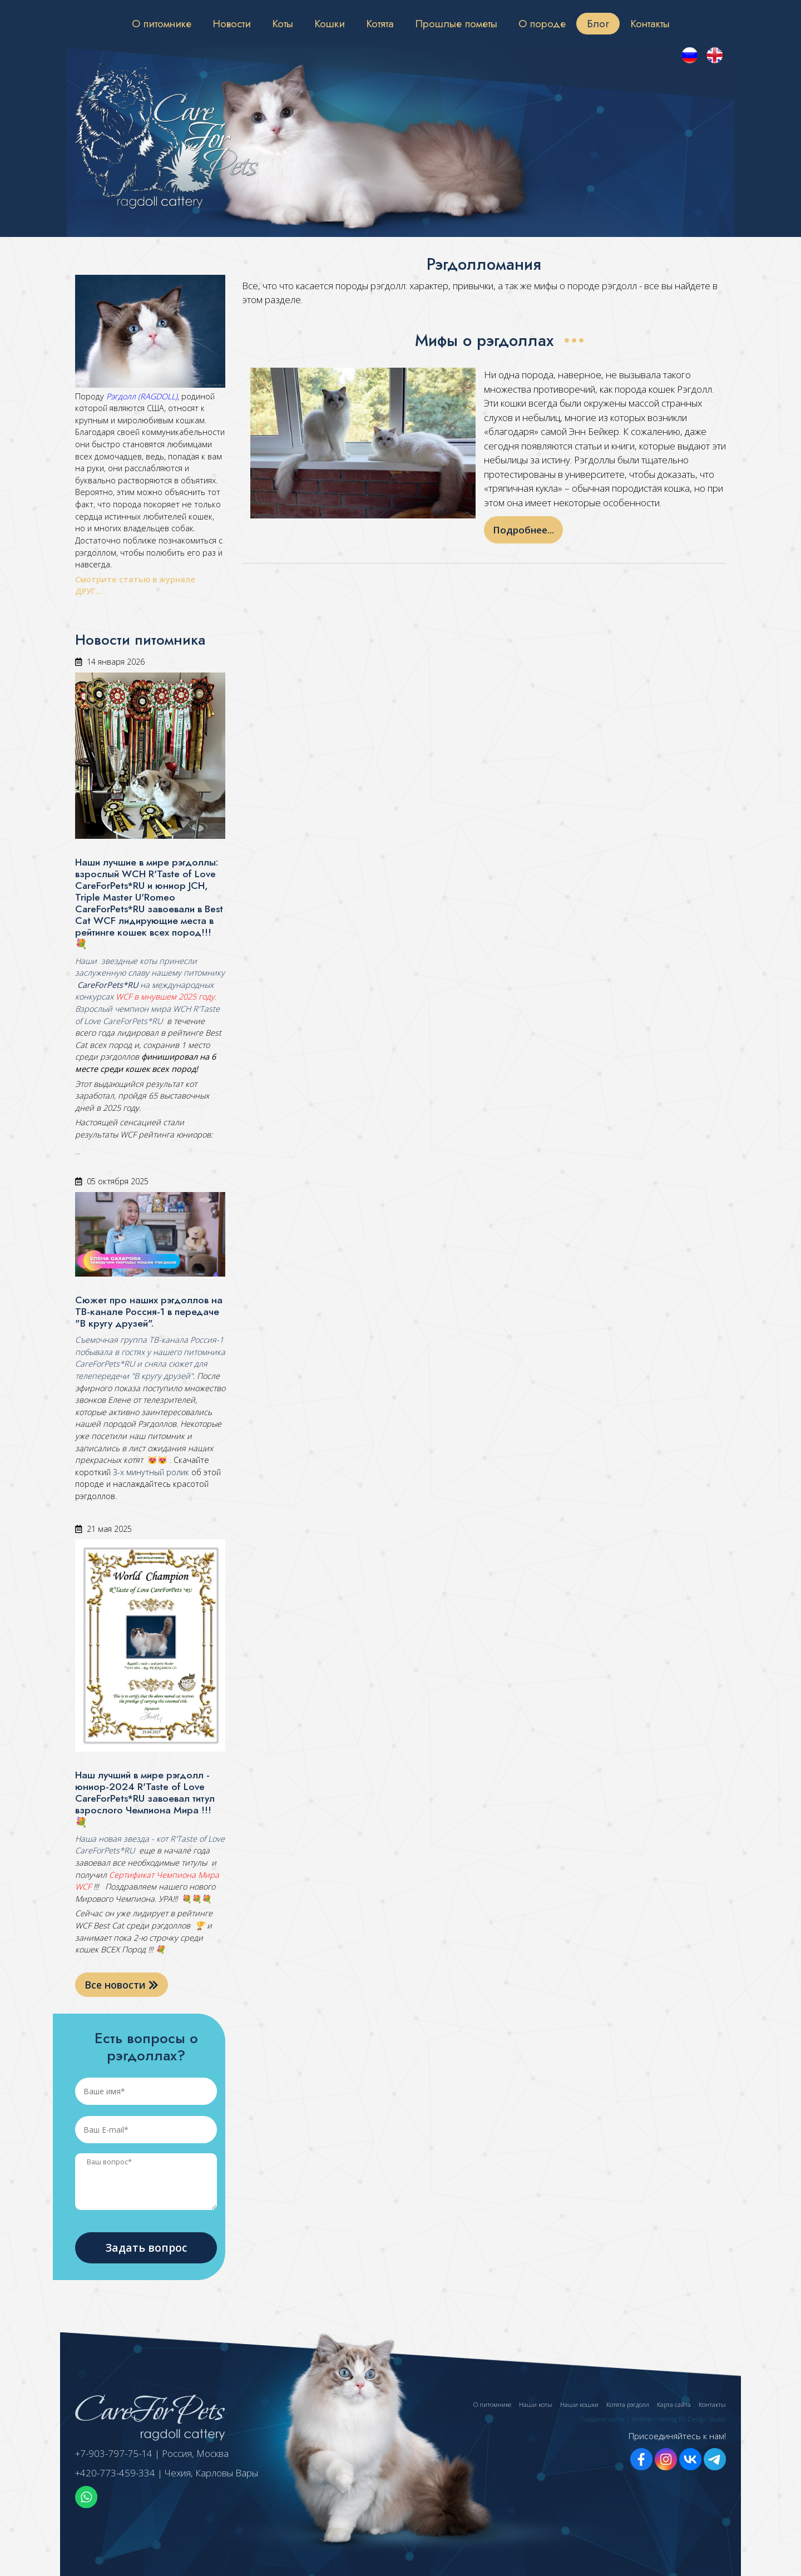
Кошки (329, 23)
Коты (282, 23)
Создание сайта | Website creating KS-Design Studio (653, 2419)
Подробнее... (523, 529)
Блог (598, 23)
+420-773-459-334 (115, 2472)
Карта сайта (674, 2404)
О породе (542, 23)
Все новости (122, 1984)
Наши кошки (579, 2404)
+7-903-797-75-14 (113, 2453)
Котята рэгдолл (627, 2404)
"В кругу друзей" (161, 1376)
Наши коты (535, 2404)
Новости (231, 23)
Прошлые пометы (456, 23)
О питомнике (161, 23)
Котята (380, 23)
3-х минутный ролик (150, 1472)
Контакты (650, 23)
